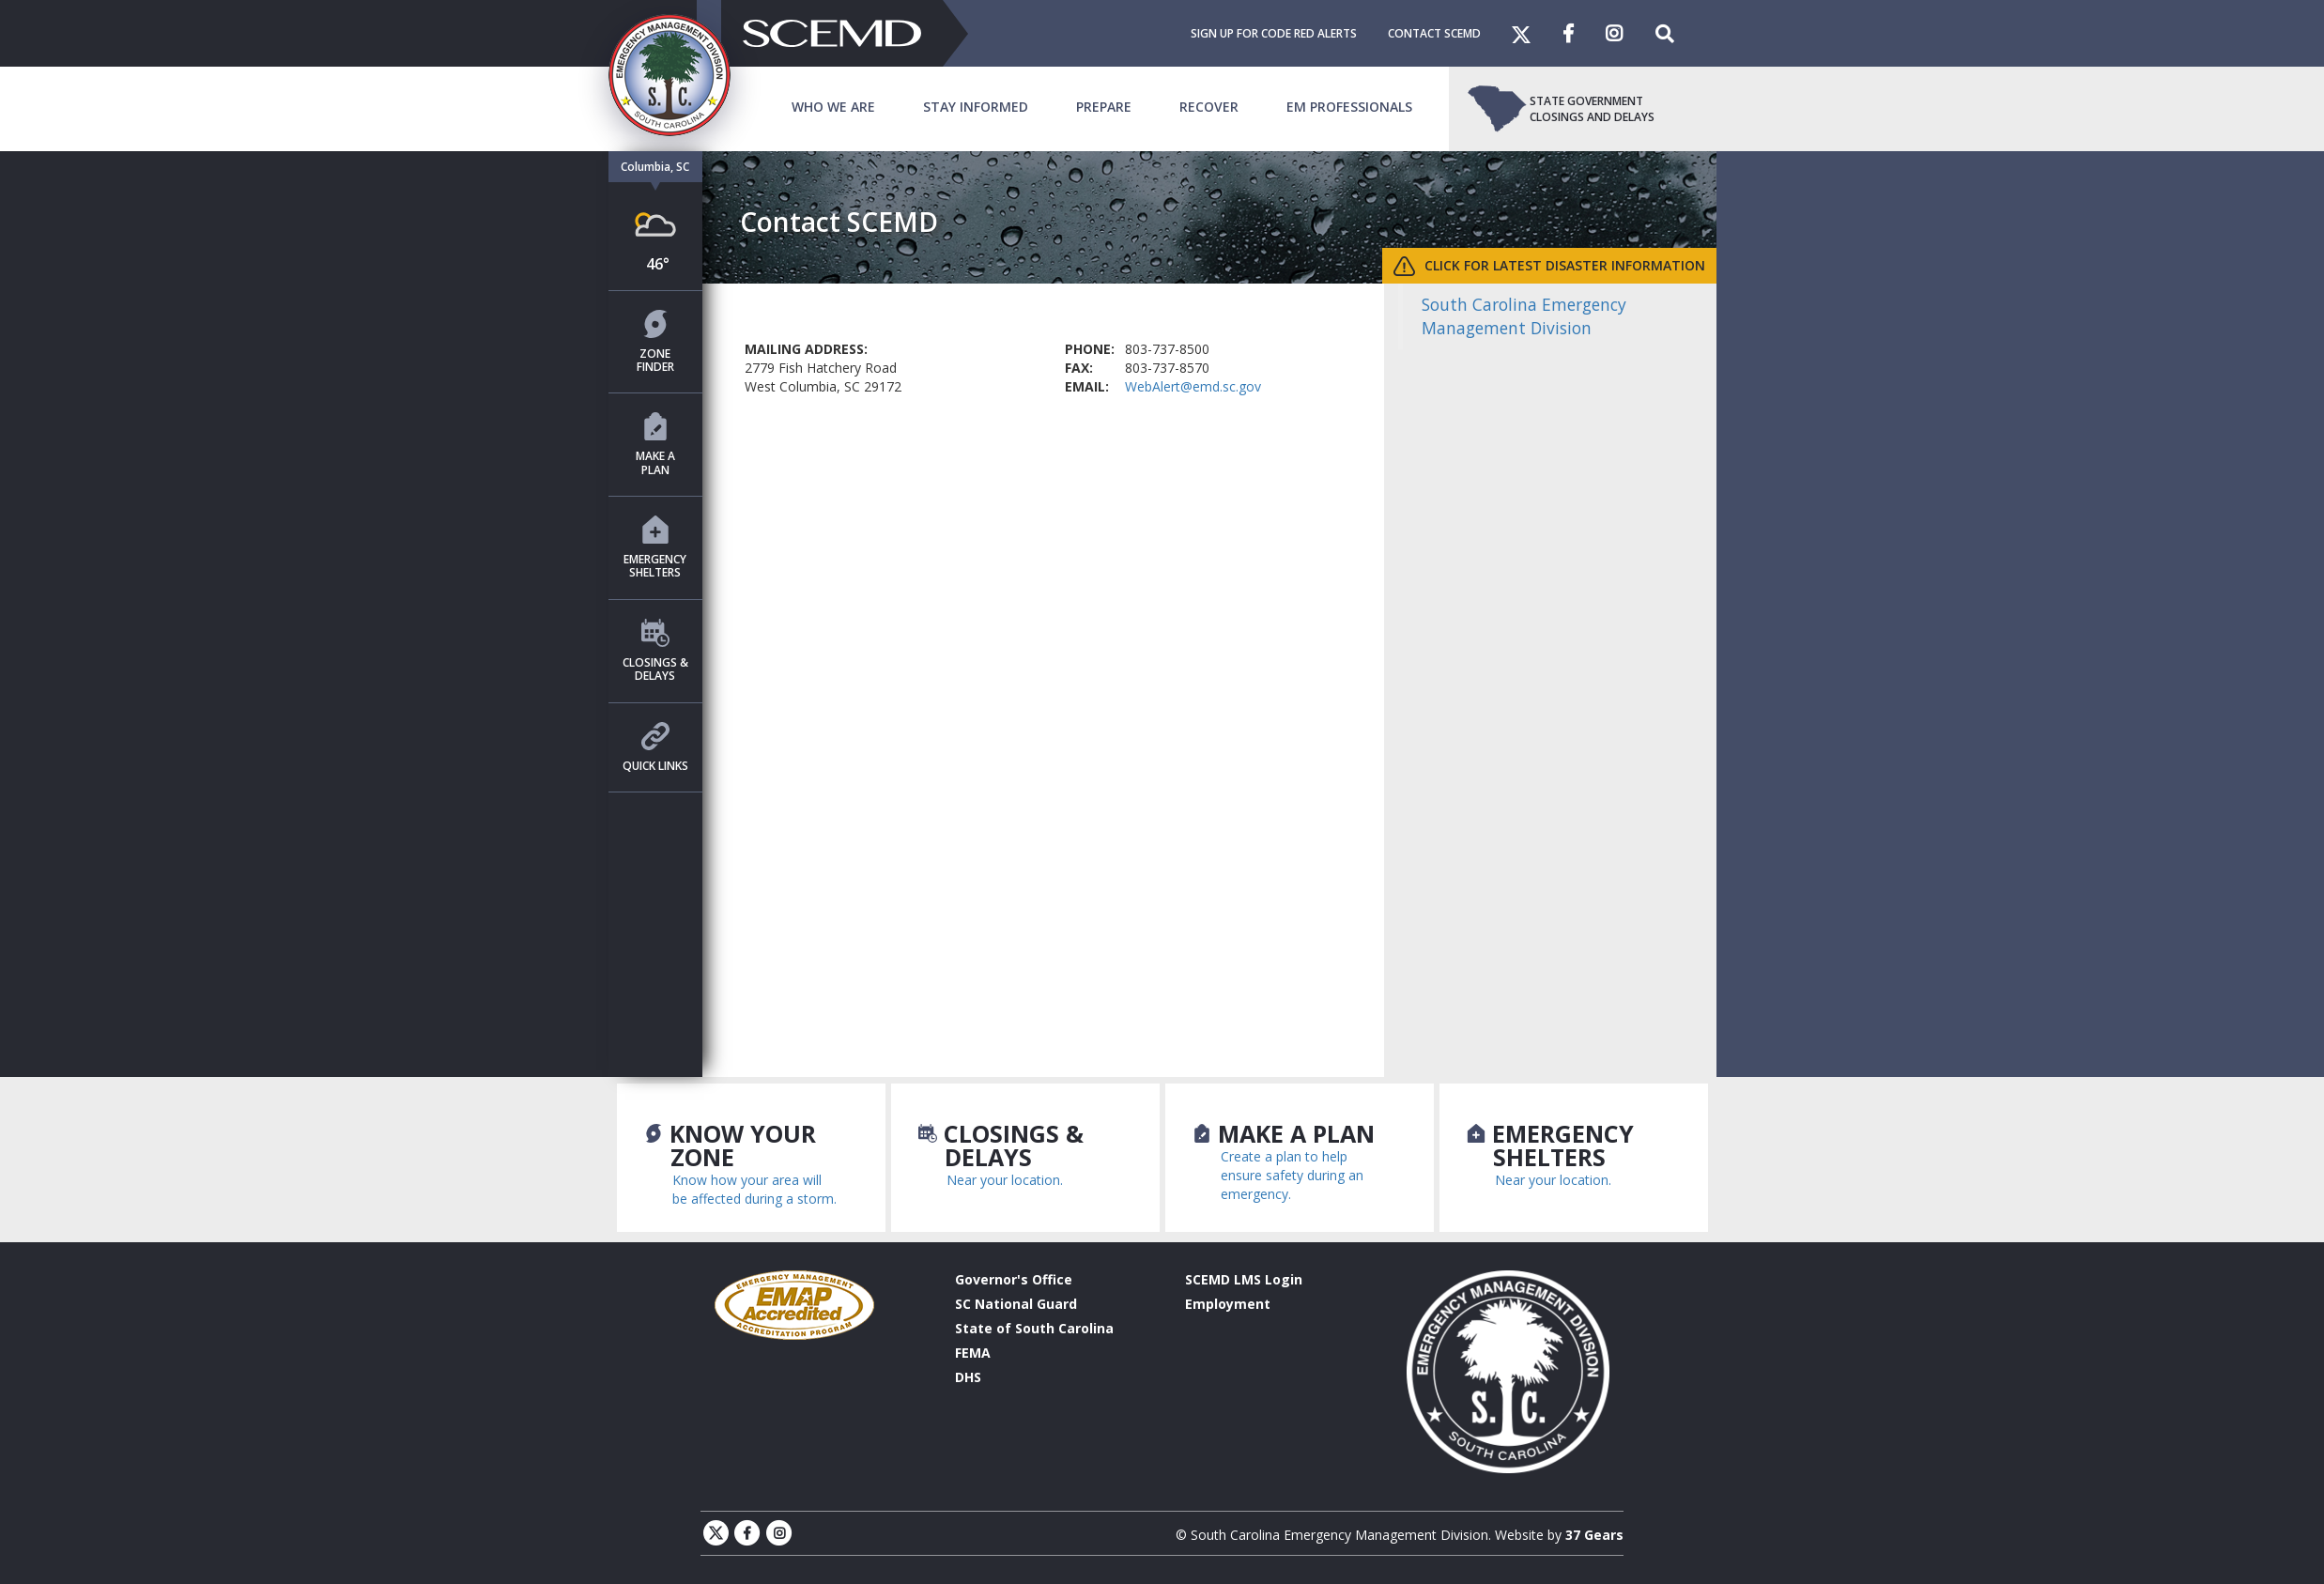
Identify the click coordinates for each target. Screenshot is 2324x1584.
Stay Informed (975, 106)
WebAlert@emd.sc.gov (1193, 386)
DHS (968, 1377)
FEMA (973, 1352)
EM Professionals (1349, 106)
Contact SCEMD (1434, 33)
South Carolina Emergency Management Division (1524, 316)
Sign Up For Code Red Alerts (1274, 33)
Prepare (1103, 106)
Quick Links (655, 748)
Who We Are (833, 106)
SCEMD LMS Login (1243, 1279)
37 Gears (1594, 1535)
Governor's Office (1013, 1279)
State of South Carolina (1034, 1328)
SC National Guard (1016, 1304)
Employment (1227, 1304)
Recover (1209, 106)
